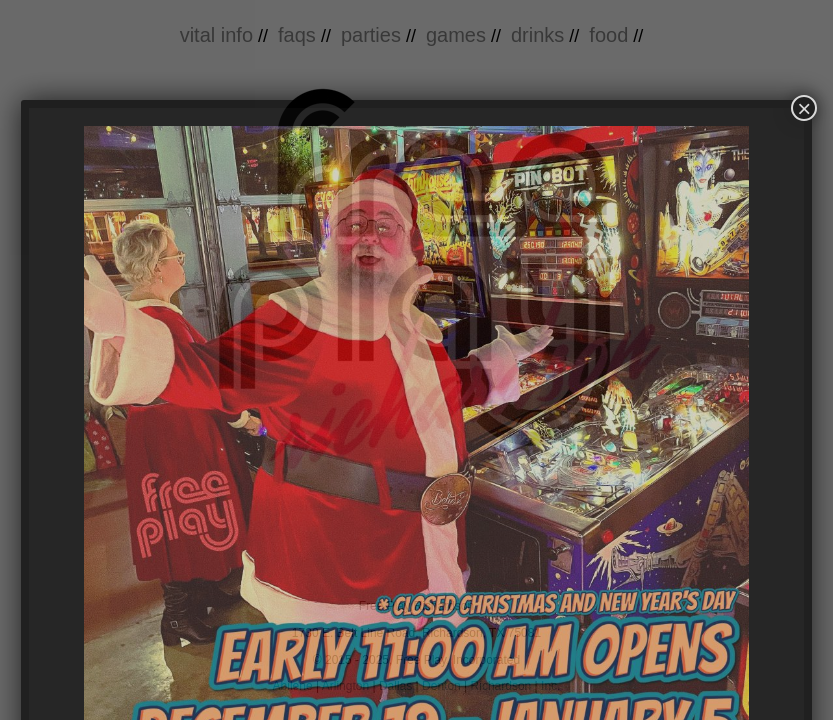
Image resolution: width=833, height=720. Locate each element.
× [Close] (804, 108)
